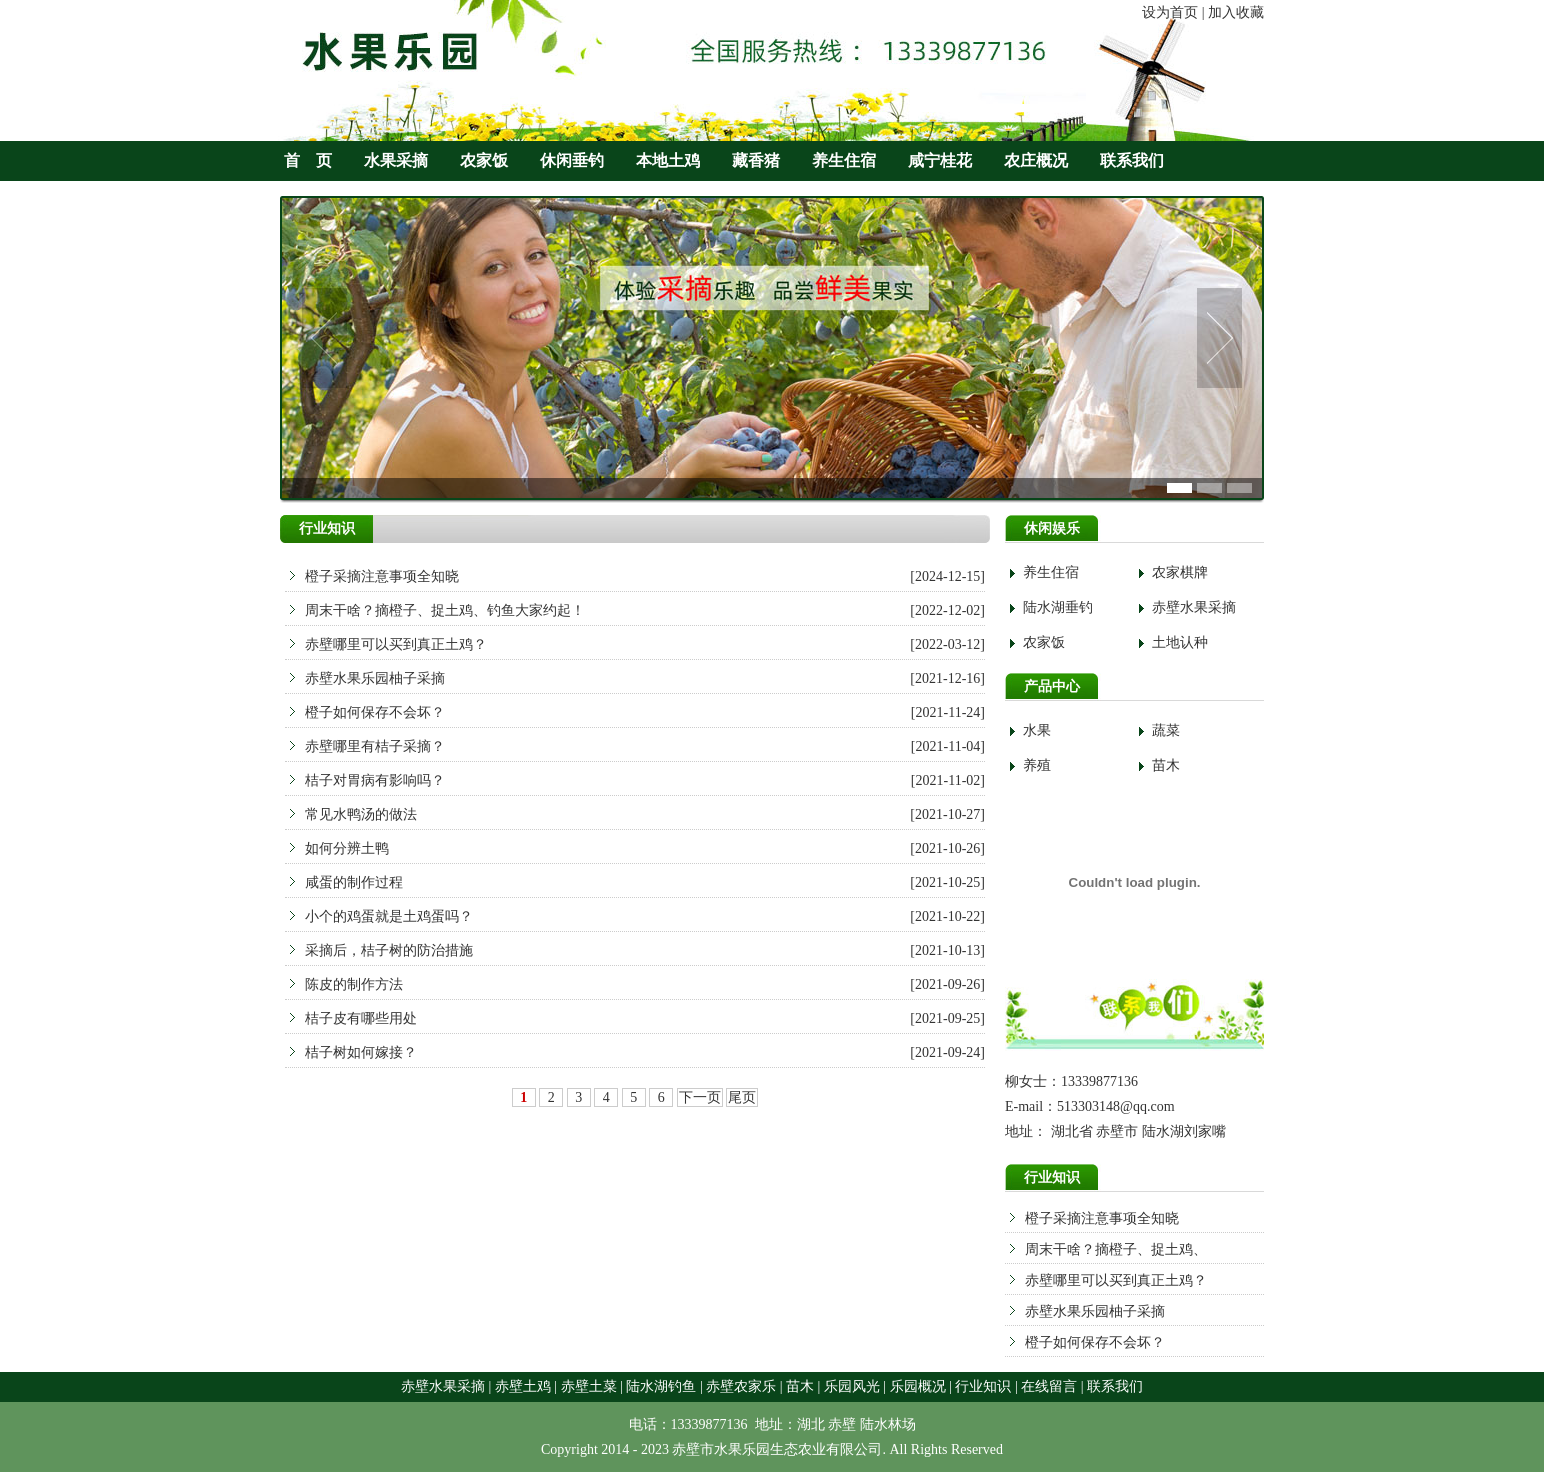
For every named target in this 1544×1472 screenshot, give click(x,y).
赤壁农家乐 (741, 1386)
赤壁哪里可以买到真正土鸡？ (1116, 1280)
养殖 (1037, 765)
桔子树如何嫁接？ (361, 1052)
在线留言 (1049, 1386)
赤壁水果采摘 (1194, 607)
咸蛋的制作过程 (354, 882)
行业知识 (983, 1386)
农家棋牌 (1180, 572)
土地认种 (1180, 642)
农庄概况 (1036, 160)
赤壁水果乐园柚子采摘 (1095, 1311)
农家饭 (484, 160)
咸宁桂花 (940, 160)
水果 (1037, 730)
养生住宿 (844, 160)
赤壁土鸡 (523, 1386)
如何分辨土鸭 (347, 848)
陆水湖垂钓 (1058, 607)
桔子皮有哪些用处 (361, 1018)
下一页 (700, 1097)
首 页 (308, 160)
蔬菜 (1166, 730)
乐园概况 (918, 1386)
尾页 (742, 1097)
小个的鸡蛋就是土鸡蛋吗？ (389, 916)
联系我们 (1132, 160)
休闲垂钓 (572, 160)
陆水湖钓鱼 (661, 1386)
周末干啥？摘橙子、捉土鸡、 (1116, 1249)
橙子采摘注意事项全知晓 (1102, 1218)
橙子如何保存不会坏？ (1095, 1342)
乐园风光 (852, 1386)
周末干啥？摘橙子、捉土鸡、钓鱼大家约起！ (445, 610)
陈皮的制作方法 (354, 984)
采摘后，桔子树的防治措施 (389, 950)
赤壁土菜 (589, 1386)
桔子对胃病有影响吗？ (375, 780)
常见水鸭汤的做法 (361, 814)
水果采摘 (396, 160)
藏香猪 (756, 160)
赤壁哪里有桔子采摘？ (375, 746)
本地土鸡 (668, 160)
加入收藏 (1236, 12)
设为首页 (1170, 12)
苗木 (1166, 765)
